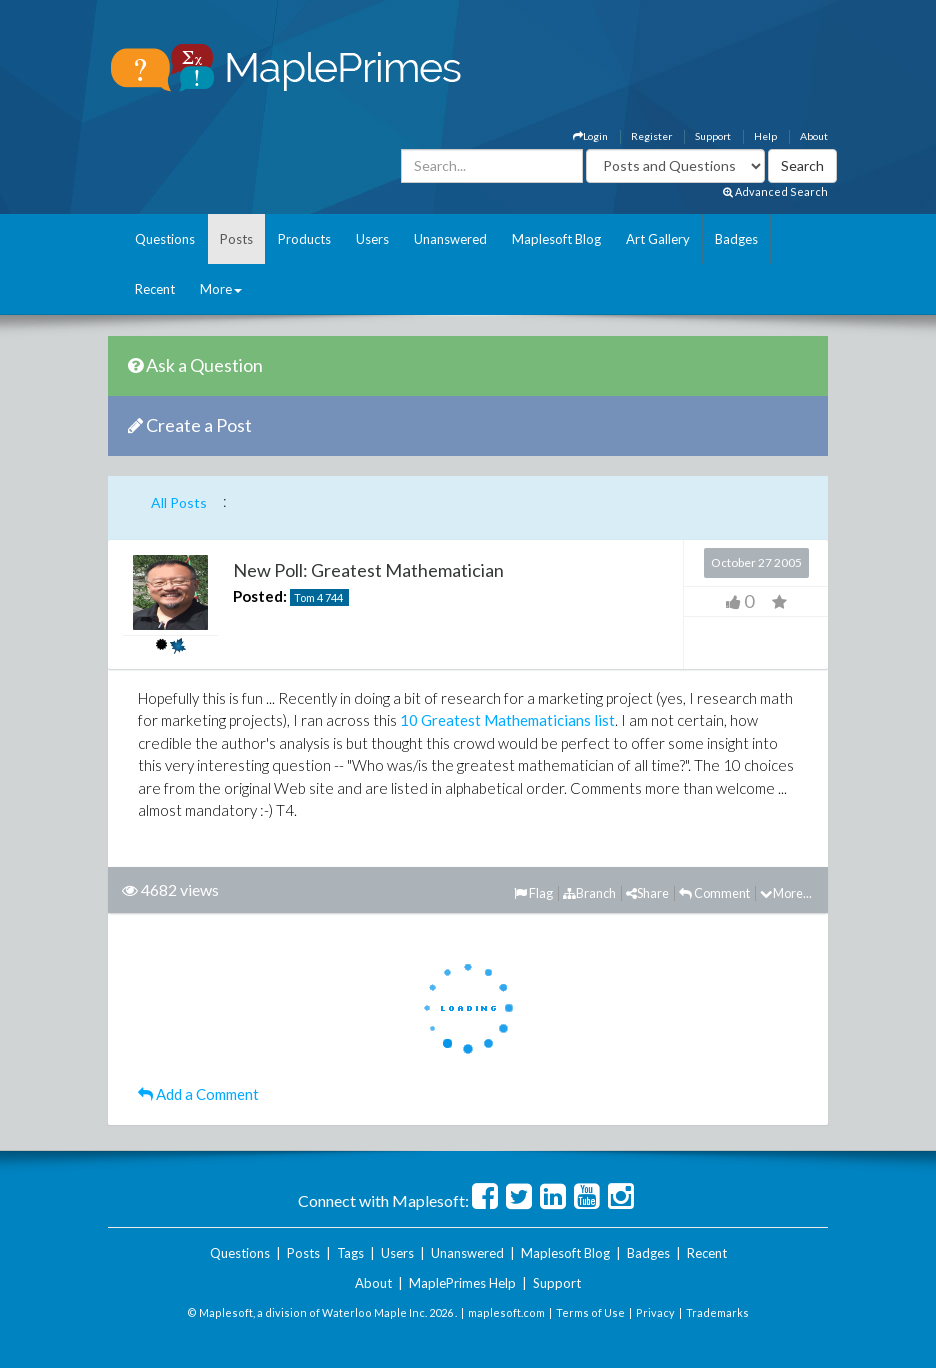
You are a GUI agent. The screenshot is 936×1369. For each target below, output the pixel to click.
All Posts (179, 502)
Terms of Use (590, 1312)
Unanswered (450, 239)
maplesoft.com (506, 1312)
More (221, 289)
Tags (350, 1253)
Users (372, 239)
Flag (533, 893)
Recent (155, 289)
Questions (165, 239)
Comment (714, 893)
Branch (589, 893)
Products (304, 239)
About (814, 136)
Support (713, 136)
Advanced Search (775, 191)
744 (334, 597)
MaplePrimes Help (462, 1283)
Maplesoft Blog (556, 239)
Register (651, 136)
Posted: (260, 596)
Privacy (655, 1312)
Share (647, 893)
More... (786, 893)
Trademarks (717, 1312)
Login (590, 136)
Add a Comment (198, 1094)
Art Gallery (658, 239)
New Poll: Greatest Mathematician (368, 570)
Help (765, 136)
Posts (236, 239)
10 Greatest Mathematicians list (507, 720)
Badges (736, 239)
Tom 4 (308, 597)
